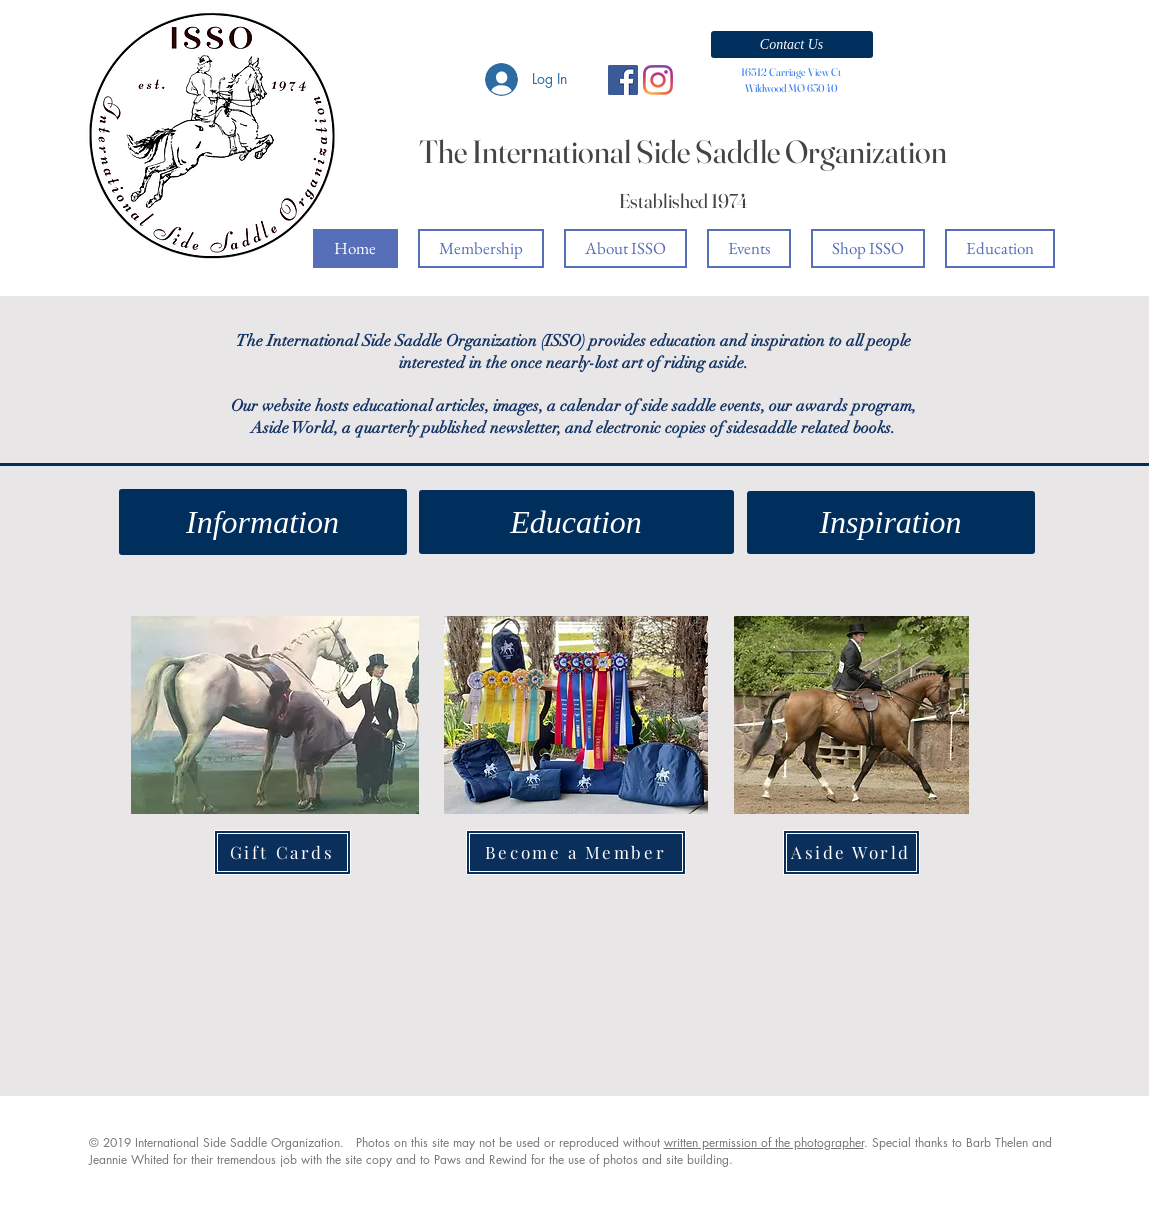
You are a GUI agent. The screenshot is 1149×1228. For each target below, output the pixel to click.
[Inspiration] (891, 522)
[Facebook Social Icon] (623, 80)
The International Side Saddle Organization (683, 151)
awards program (854, 406)
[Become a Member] (576, 852)
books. (874, 428)
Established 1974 (683, 200)
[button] (792, 44)
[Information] (263, 522)
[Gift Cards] (282, 852)
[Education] (576, 522)
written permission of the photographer (764, 1142)
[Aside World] (851, 852)
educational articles (419, 406)
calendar (590, 406)
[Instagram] (658, 80)
